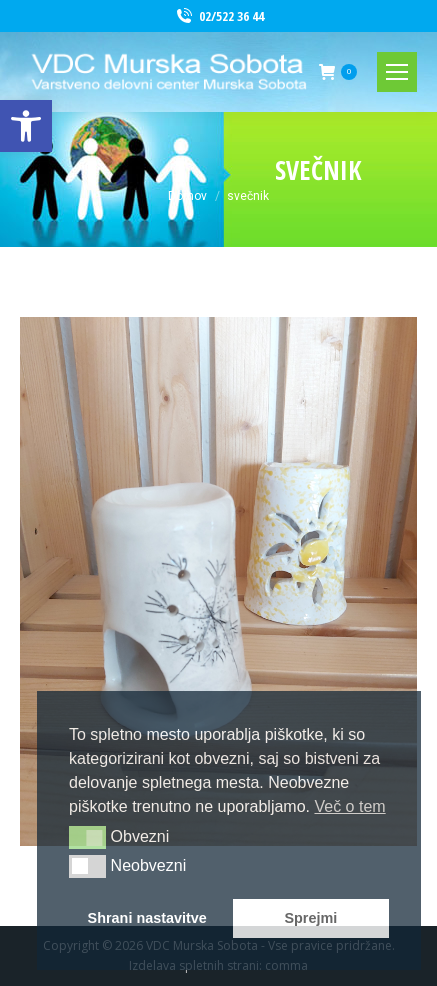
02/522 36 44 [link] (219, 16)
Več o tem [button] (349, 806)
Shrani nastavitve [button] (147, 918)
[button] (87, 837)
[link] (26, 126)
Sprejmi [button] (310, 918)
